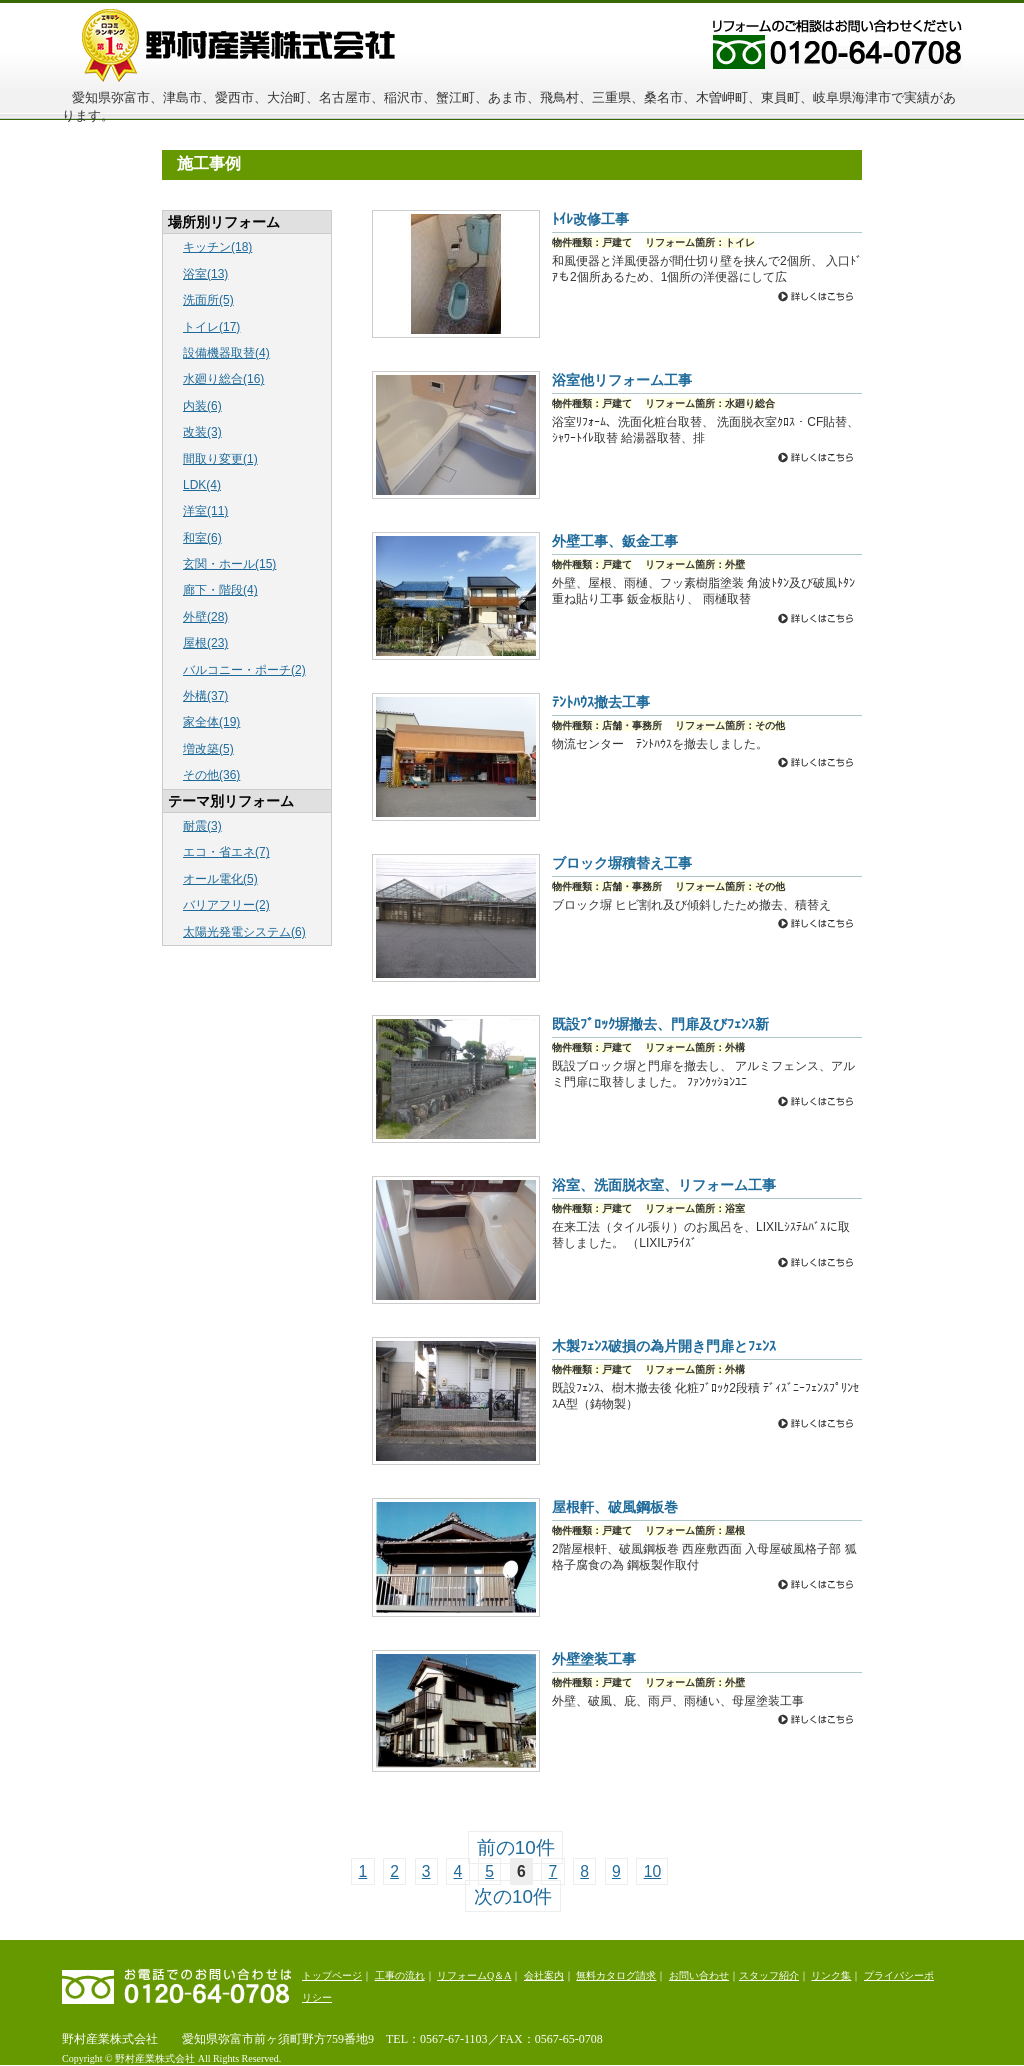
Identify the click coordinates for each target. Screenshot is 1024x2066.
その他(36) (211, 775)
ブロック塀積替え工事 (622, 863)
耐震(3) (202, 826)
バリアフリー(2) (226, 905)
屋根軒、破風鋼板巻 (615, 1507)
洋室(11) (205, 511)
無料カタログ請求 (616, 1975)
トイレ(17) (211, 327)
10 (652, 1871)
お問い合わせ (699, 1975)
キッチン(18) (217, 247)
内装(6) (202, 406)
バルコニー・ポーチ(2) (244, 670)
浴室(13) (205, 274)
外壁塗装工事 (594, 1659)
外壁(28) (205, 617)
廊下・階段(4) (220, 590)
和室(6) (202, 538)
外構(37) (205, 696)
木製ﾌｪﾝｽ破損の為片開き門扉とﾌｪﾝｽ (664, 1346)
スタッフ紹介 (769, 1975)
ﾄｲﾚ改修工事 (590, 219)
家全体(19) (211, 722)
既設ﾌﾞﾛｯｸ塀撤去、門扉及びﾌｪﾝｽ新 (660, 1024)
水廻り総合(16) (223, 379)
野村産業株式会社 (282, 44)
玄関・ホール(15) (229, 564)
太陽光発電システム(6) (244, 932)
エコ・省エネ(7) (226, 852)
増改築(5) (208, 749)
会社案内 (544, 1975)
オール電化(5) (220, 879)
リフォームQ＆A (474, 1975)
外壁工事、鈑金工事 (615, 541)
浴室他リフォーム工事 (622, 380)
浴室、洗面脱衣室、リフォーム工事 (664, 1185)
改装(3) (202, 432)
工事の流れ (400, 1975)
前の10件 (516, 1847)
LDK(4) (202, 485)
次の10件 (513, 1895)
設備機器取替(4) (226, 353)
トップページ (332, 1975)
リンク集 (831, 1975)
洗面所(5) (208, 300)
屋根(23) (205, 643)
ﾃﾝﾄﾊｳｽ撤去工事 (601, 702)
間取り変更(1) (220, 459)
